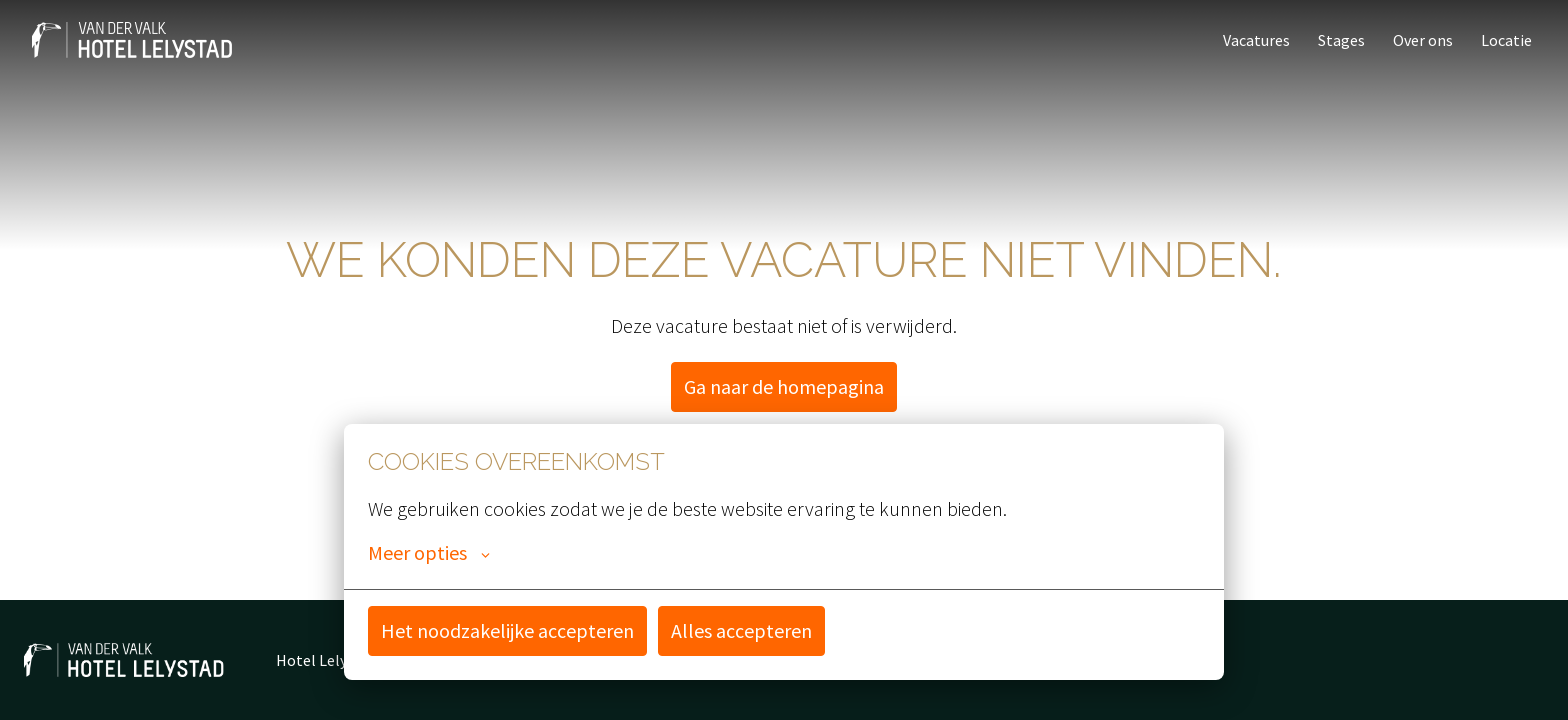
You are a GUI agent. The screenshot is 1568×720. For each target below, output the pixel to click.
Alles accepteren (741, 630)
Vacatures (1256, 40)
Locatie (1506, 40)
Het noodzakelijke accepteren (507, 630)
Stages (1341, 40)
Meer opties (429, 553)
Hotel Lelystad (326, 660)
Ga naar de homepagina (784, 386)
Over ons (1423, 40)
